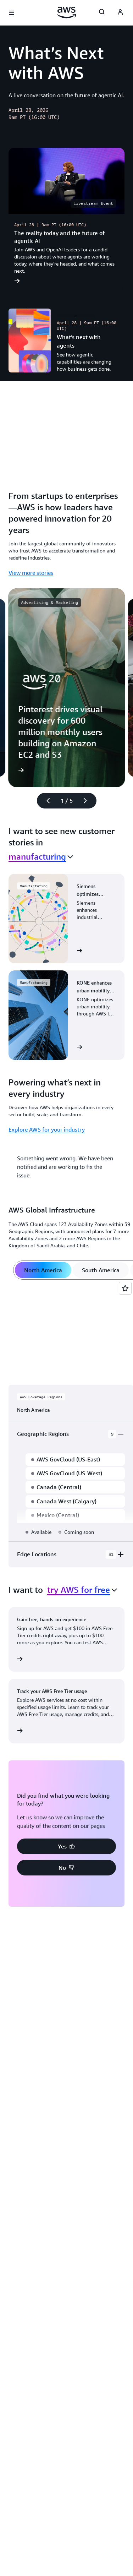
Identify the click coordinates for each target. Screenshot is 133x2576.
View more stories (31, 572)
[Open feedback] (125, 1288)
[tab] (43, 1270)
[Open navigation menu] (11, 12)
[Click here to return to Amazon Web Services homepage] (66, 12)
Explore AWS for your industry (47, 1129)
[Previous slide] (45, 800)
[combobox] (41, 856)
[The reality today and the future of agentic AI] (66, 219)
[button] (66, 1846)
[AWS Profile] (120, 13)
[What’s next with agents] (66, 340)
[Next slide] (88, 800)
